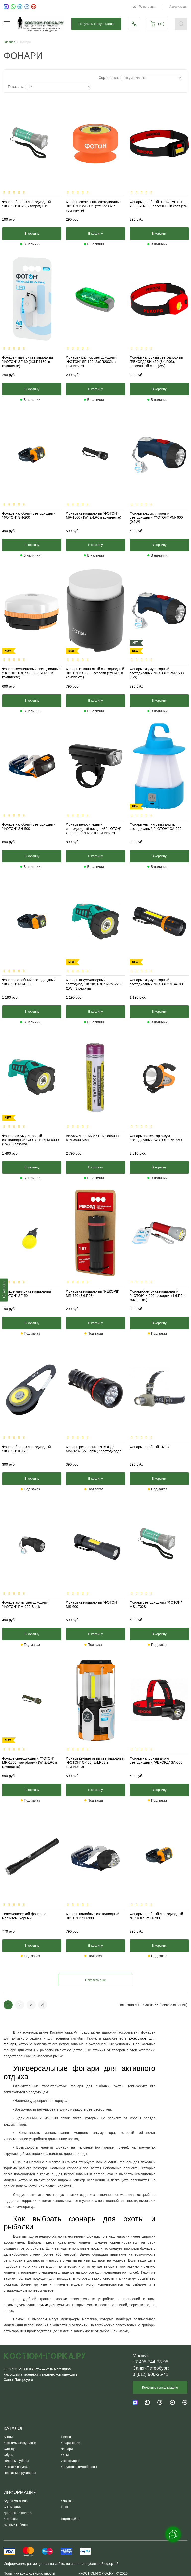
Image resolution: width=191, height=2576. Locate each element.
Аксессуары (70, 2461)
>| (42, 2005)
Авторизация (178, 6)
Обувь (8, 2455)
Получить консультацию (96, 24)
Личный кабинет (16, 2525)
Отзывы (67, 2501)
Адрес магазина (16, 2501)
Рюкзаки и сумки (16, 2467)
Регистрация (147, 6)
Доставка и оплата (18, 2513)
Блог (64, 2507)
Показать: (16, 87)
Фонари (67, 2449)
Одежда (10, 2449)
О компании (13, 2507)
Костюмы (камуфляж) (20, 2443)
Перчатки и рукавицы (20, 2473)
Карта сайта (70, 2519)
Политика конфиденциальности (29, 2573)
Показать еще (95, 1980)
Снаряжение (70, 2443)
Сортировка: (109, 78)
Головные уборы (16, 2461)
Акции (8, 2437)
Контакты (11, 2519)
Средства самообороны (79, 2467)
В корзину (31, 233)
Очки (65, 2455)
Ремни (66, 2437)
